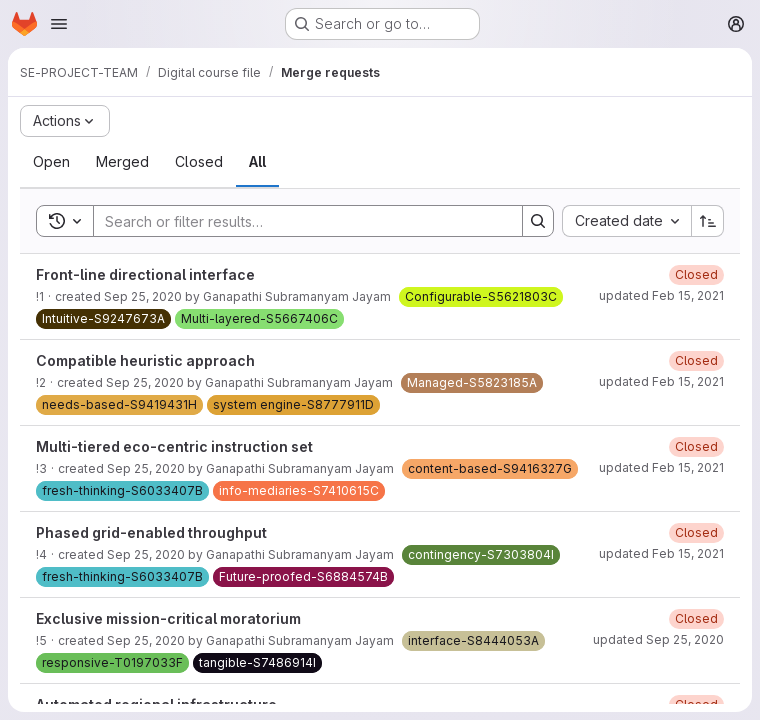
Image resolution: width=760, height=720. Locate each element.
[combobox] (626, 221)
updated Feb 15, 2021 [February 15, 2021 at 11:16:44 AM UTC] (661, 295)
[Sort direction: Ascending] (708, 221)
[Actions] (65, 121)
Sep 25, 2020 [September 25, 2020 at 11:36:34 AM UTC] (143, 296)
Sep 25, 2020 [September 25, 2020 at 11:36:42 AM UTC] (145, 382)
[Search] (298, 221)
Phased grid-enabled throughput (151, 532)
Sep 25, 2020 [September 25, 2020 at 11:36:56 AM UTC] (146, 640)
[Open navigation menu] (59, 24)
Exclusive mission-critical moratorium (168, 618)
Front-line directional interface (145, 274)
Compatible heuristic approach (145, 360)
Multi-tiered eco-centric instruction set (174, 446)
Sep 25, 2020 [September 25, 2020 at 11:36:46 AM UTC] (146, 468)
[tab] (51, 162)
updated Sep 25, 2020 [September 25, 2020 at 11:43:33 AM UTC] (658, 639)
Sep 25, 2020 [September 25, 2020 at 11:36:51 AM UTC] (146, 554)
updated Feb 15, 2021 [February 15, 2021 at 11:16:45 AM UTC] (661, 381)
